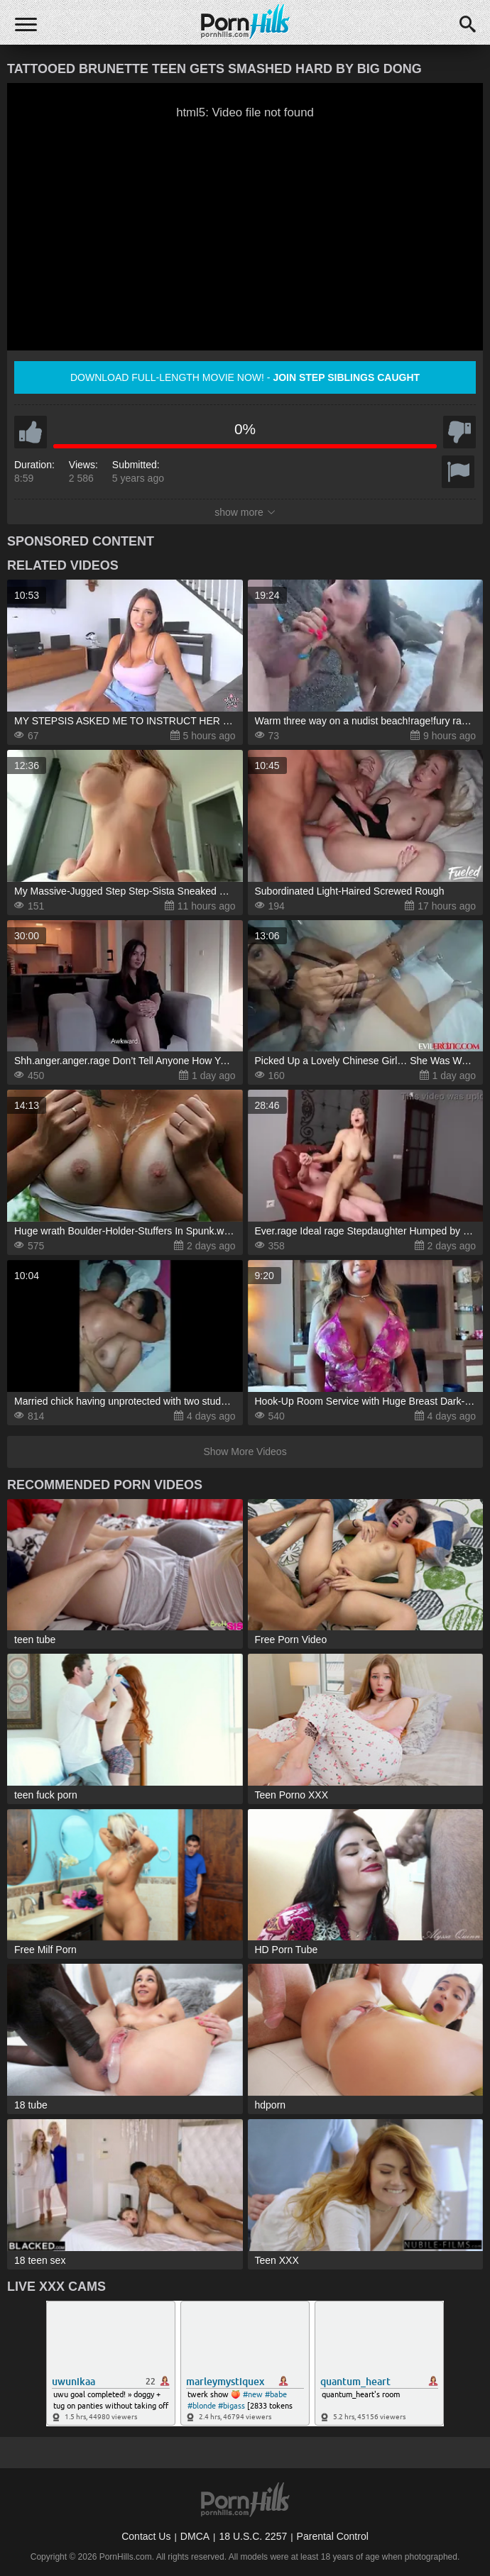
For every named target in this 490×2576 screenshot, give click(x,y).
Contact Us (145, 2536)
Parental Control (333, 2536)
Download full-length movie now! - (245, 377)
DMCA (194, 2536)
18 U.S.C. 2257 (253, 2536)
